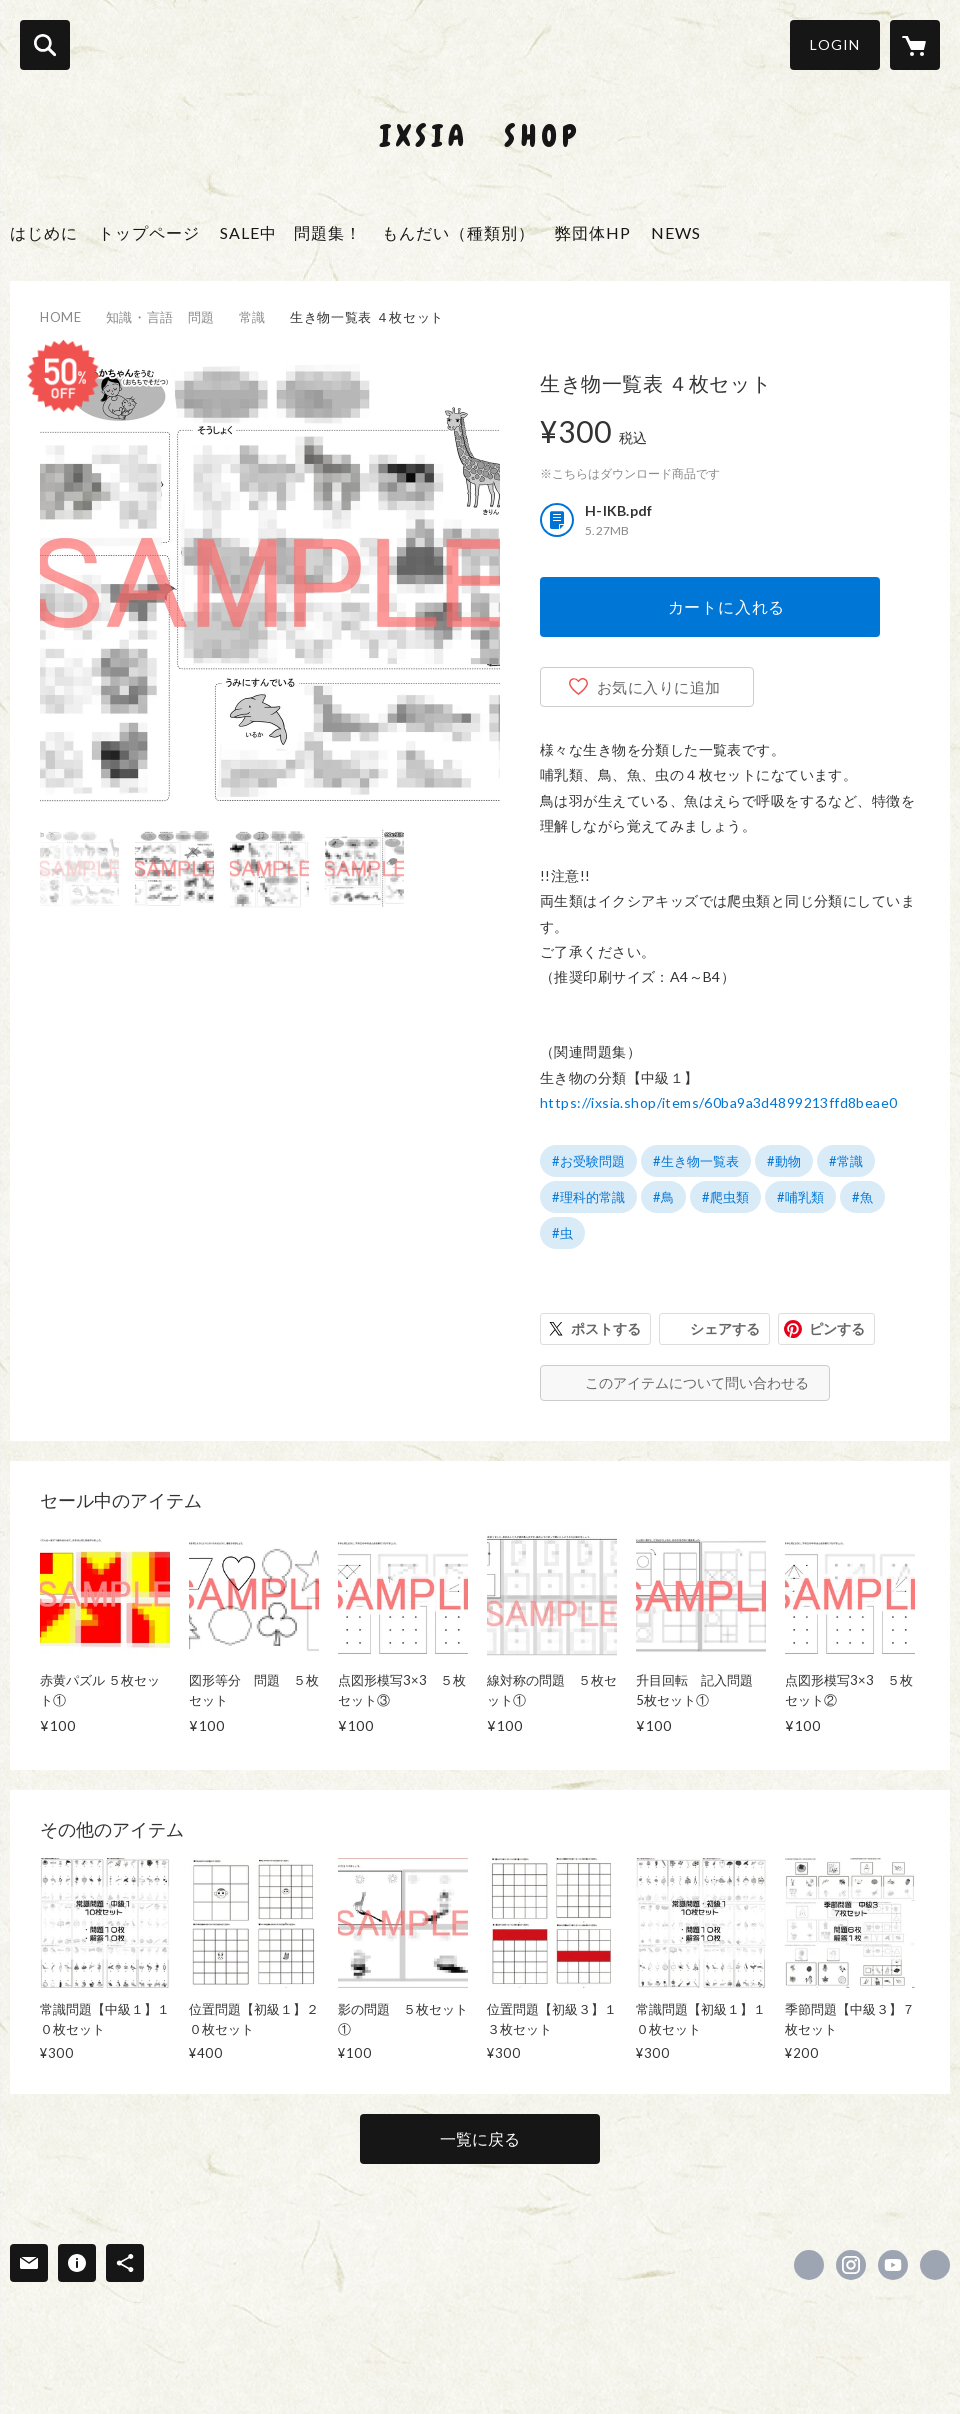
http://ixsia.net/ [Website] (935, 2265)
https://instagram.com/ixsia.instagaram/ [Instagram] (851, 2265)
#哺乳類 (800, 1197)
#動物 (784, 1161)
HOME (61, 317)
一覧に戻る (480, 2138)
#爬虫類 (725, 1197)
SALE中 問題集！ (291, 232)
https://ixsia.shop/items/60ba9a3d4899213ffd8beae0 (719, 1102)
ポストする (606, 1328)
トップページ (149, 232)
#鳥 (663, 1197)
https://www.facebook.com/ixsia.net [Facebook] (809, 2265)
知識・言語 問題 (160, 317)
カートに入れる (727, 606)
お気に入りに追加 (659, 687)
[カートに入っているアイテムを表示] (915, 45)
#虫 (562, 1233)
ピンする (837, 1328)
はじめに (44, 232)
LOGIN (835, 44)
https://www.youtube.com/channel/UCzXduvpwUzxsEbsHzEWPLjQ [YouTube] (893, 2265)
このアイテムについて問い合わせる (697, 1382)
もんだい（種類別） (458, 232)
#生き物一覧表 (696, 1161)
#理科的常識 (588, 1197)
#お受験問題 (588, 1161)
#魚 (862, 1197)
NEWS (676, 232)
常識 (252, 317)
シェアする (725, 1328)
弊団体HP (593, 232)
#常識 (846, 1161)
